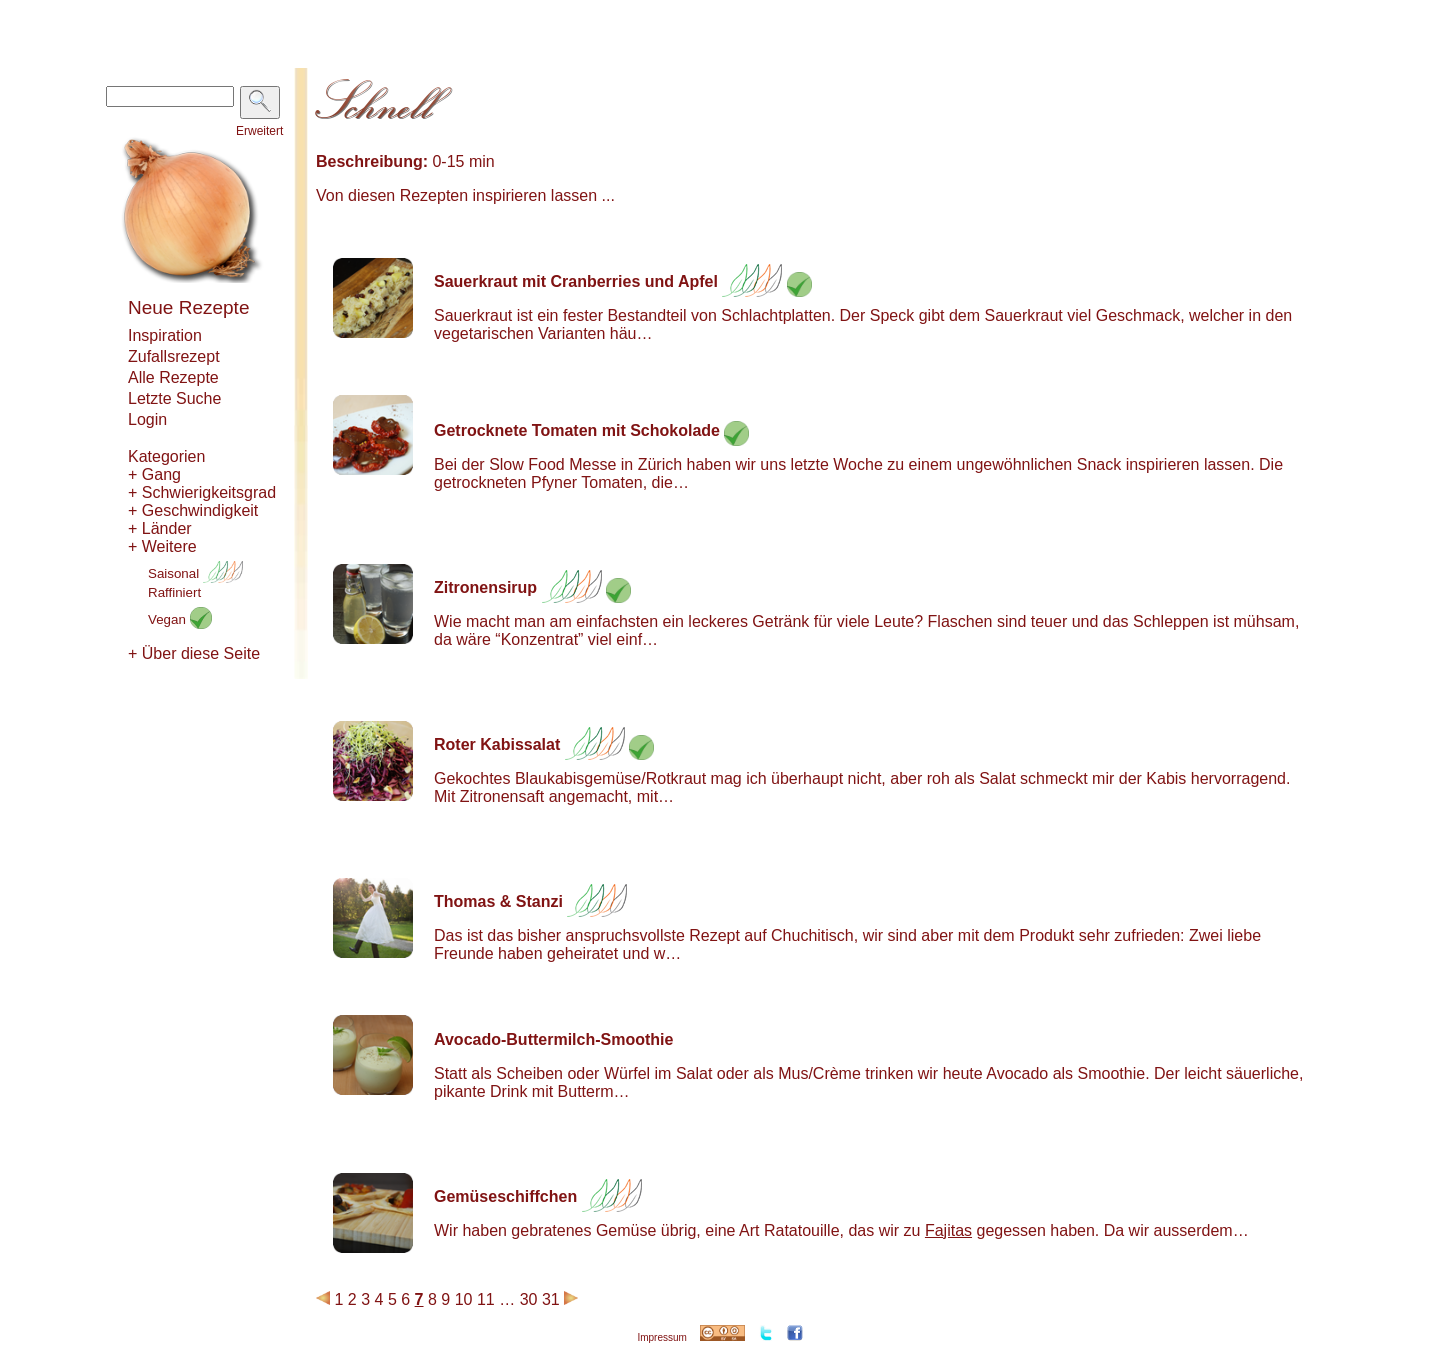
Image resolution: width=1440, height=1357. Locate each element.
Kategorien (166, 456)
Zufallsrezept (174, 356)
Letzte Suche (174, 398)
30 (529, 1299)
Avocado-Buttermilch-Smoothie (553, 1039)
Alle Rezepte (173, 377)
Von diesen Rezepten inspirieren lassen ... (465, 195)
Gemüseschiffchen (505, 1196)
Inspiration (165, 335)
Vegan (180, 619)
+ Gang (154, 474)
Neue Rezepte (188, 307)
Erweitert (259, 131)
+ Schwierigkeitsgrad (202, 492)
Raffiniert (174, 592)
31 (551, 1299)
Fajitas (948, 1230)
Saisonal (195, 573)
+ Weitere (162, 546)
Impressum (661, 1337)
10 (464, 1299)
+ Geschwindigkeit (193, 510)
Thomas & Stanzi (498, 901)
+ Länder (160, 528)
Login (147, 419)
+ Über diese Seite (194, 653)
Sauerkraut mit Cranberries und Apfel (576, 281)
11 (486, 1299)
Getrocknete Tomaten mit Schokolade (577, 430)
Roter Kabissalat (497, 744)
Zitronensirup (485, 587)
